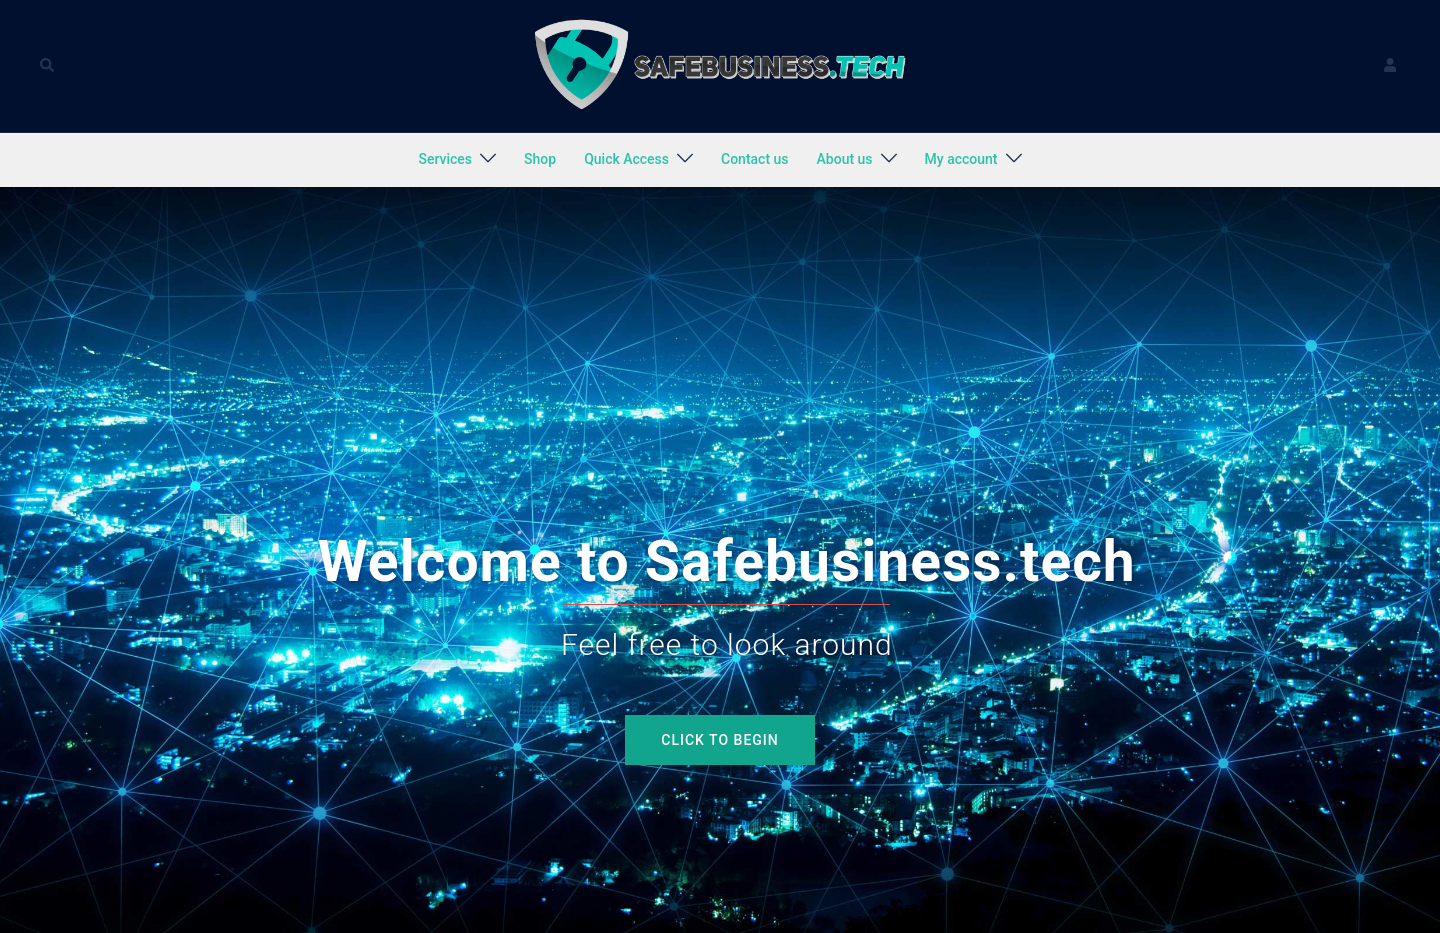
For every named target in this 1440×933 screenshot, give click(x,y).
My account (961, 159)
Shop (540, 159)
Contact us (755, 159)
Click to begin (719, 740)
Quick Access (626, 159)
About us (845, 159)
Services (445, 159)
